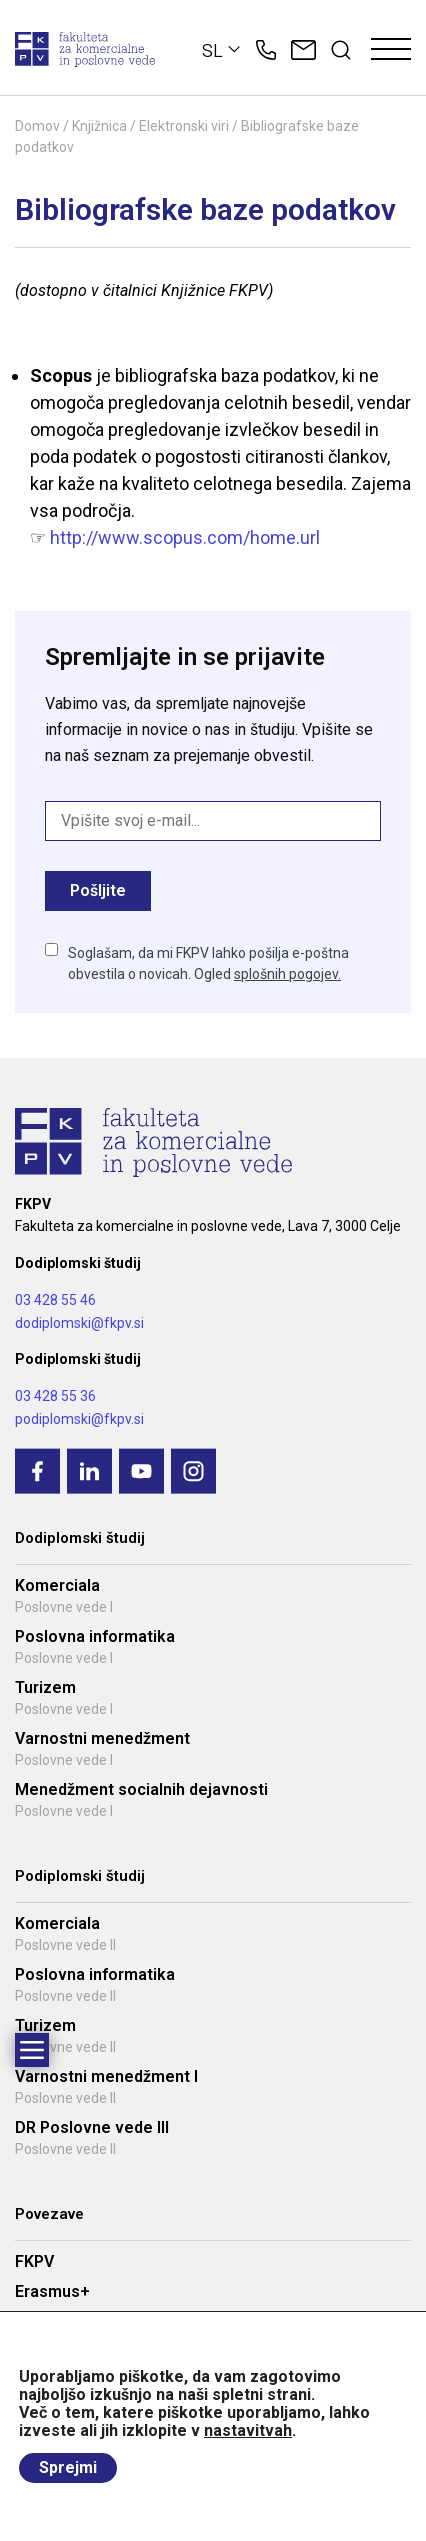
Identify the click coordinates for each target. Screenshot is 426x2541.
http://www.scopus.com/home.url (185, 537)
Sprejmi (68, 2467)
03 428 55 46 (55, 1300)
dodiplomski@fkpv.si (79, 1323)
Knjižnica (99, 126)
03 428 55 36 (55, 1396)
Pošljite (98, 890)
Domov (37, 126)
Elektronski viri (184, 126)
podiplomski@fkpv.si (79, 1419)
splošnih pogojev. (287, 974)
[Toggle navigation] (391, 50)
